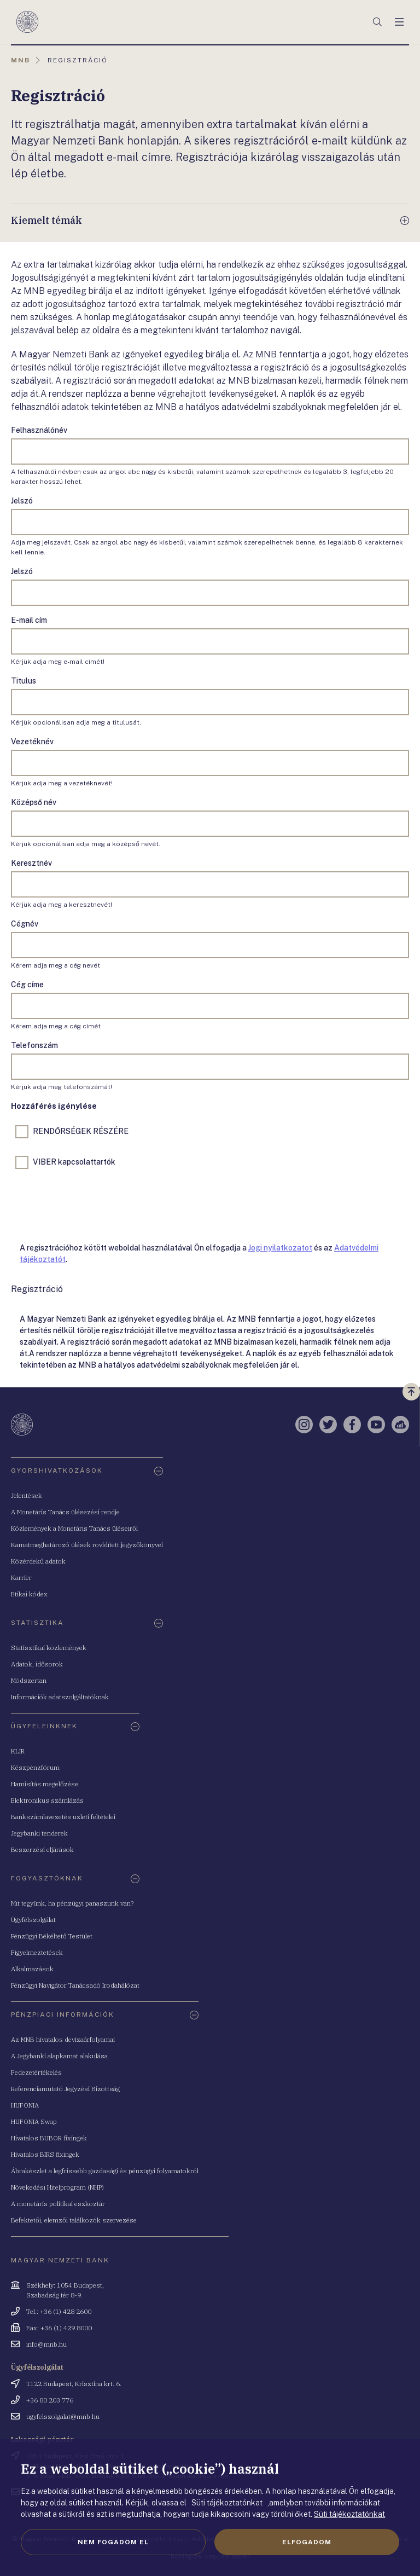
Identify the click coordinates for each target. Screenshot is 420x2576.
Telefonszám (34, 1045)
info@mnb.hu (46, 2344)
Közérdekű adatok (38, 1561)
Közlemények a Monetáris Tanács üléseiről (74, 1528)
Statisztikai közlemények (48, 1647)
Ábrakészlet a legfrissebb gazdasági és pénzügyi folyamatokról (105, 2171)
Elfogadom (306, 2542)
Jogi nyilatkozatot (280, 1247)
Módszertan (28, 1680)
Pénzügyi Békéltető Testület (51, 1936)
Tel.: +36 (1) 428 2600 (58, 2311)
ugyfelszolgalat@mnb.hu (63, 2416)
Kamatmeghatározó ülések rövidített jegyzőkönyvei (87, 1545)
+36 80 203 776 (49, 2400)
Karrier (21, 1577)
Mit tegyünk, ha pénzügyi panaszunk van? (72, 1903)
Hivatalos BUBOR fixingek (49, 2138)
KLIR (18, 1751)
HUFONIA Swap (34, 2121)
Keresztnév (31, 863)
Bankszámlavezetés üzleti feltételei (63, 1817)
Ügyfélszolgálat (33, 1919)
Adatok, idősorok (37, 1664)
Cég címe (27, 984)
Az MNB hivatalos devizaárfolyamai (63, 2039)
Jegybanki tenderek (39, 1833)
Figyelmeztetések (37, 1952)
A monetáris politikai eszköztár (58, 2203)
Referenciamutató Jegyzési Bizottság (65, 2089)
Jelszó (22, 500)
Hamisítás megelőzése (44, 1784)
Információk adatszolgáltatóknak (60, 1697)
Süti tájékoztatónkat (349, 2514)
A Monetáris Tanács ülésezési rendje (65, 1512)
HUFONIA (25, 2105)
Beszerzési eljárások (42, 1849)
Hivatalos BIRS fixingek (45, 2154)
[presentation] (94, 1203)
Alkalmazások (32, 1969)
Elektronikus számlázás (47, 1800)
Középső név (33, 802)
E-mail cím (29, 620)
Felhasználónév (39, 430)
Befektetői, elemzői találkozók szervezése (74, 2220)
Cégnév (24, 923)
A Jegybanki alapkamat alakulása (59, 2056)
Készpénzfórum (35, 1767)
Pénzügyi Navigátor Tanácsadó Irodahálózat (75, 1985)
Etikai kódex (29, 1594)
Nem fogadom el (113, 2542)
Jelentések (26, 1495)
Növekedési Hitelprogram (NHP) (57, 2187)
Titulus (23, 680)
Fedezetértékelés (36, 2072)
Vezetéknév (32, 741)
